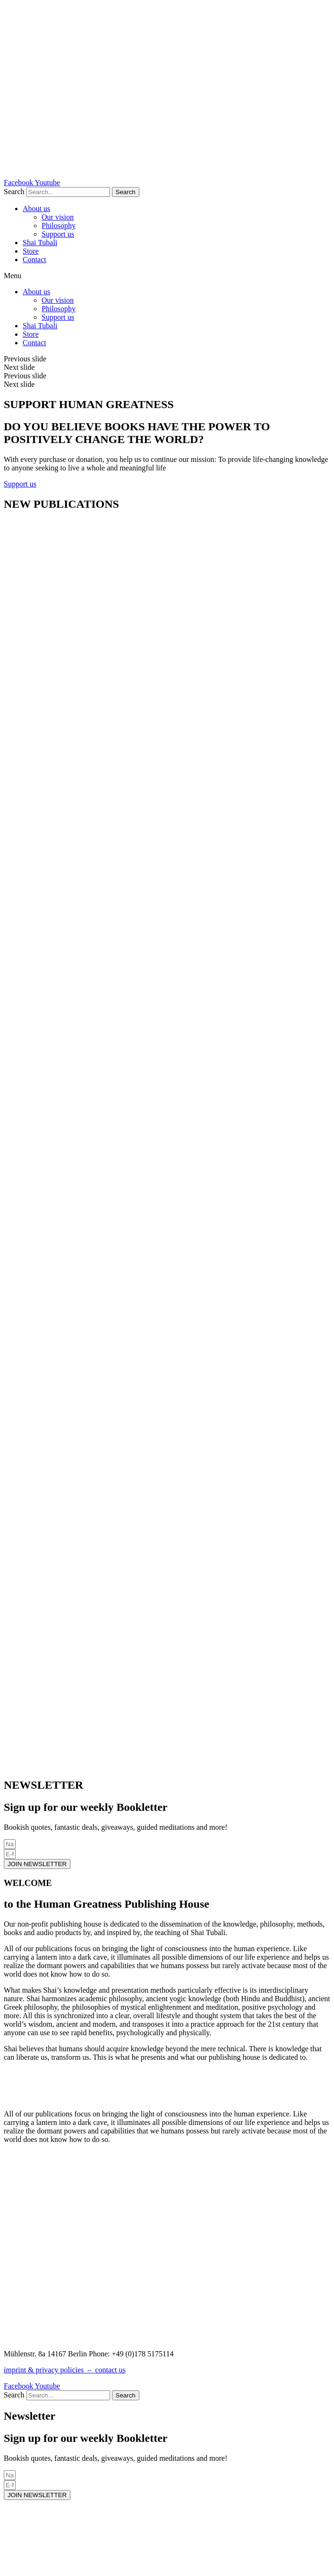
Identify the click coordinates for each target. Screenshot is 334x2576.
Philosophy (59, 226)
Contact (34, 260)
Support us (58, 234)
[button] (167, 276)
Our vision (58, 217)
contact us (110, 2370)
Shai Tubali (40, 243)
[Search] (125, 192)
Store (31, 251)
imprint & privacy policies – (49, 2370)
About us (36, 209)
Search (14, 192)
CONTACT (21, 2338)
